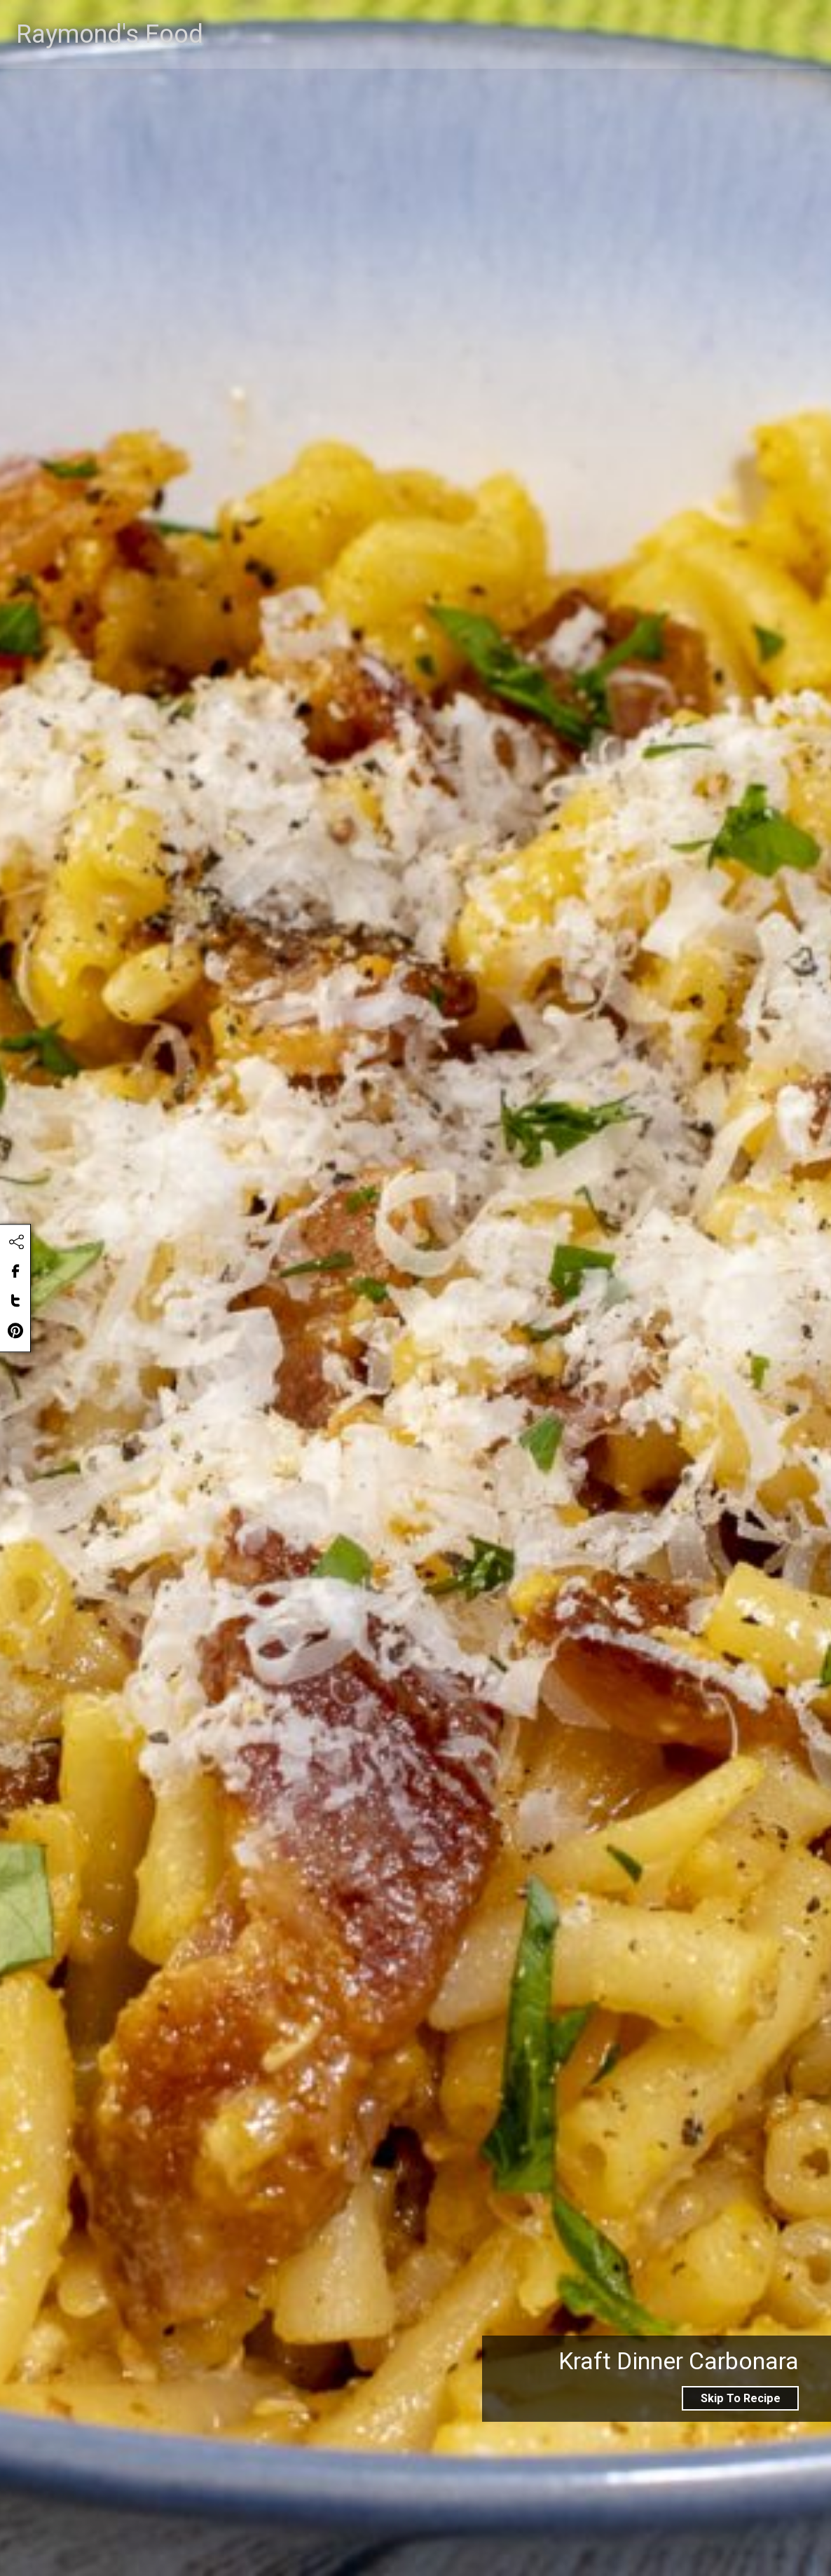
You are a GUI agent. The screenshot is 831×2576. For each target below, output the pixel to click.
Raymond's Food (115, 75)
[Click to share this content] (16, 1242)
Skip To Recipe (741, 2398)
